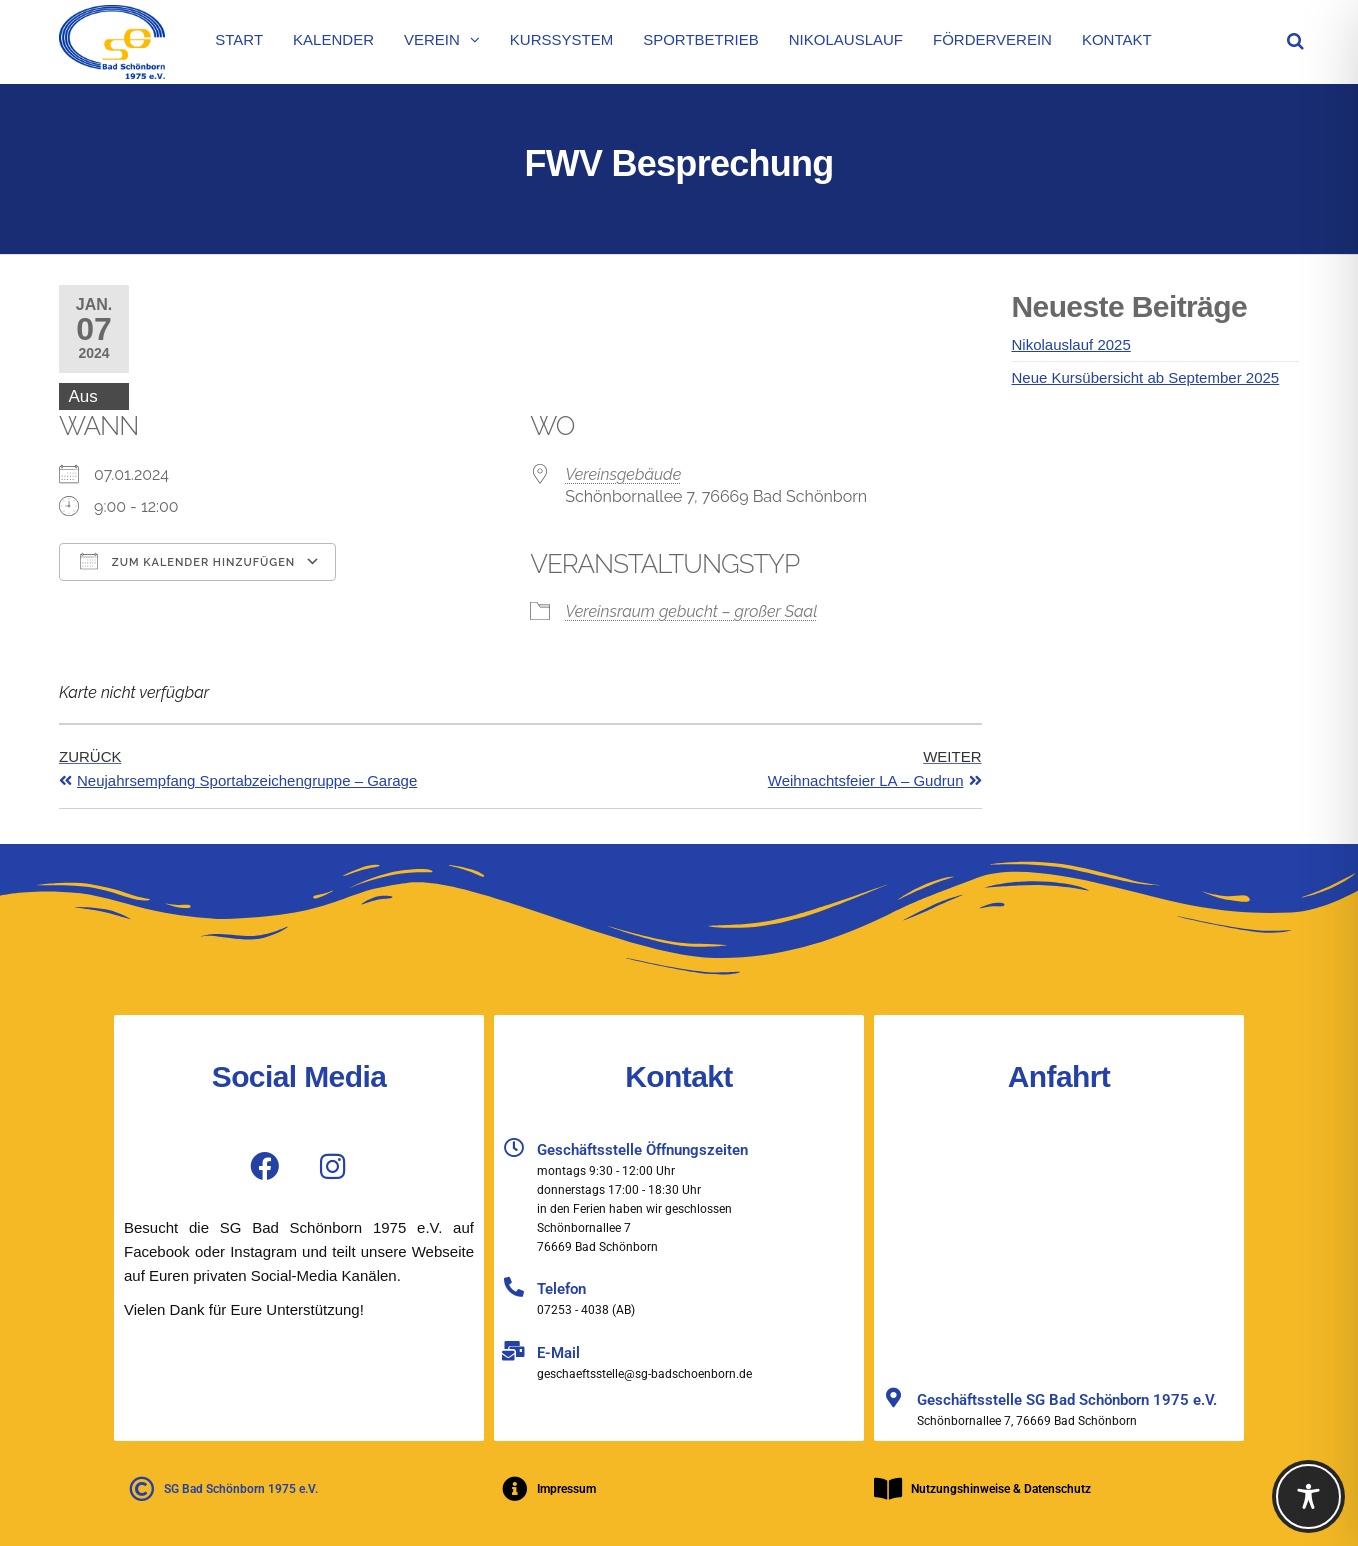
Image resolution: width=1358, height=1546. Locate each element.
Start (239, 39)
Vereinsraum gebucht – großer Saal (691, 611)
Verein (432, 39)
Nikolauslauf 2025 (1071, 344)
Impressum (566, 1489)
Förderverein (992, 39)
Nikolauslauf (846, 39)
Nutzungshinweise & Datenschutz (1001, 1489)
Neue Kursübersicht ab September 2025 (1146, 377)
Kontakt (1117, 39)
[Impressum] (514, 1488)
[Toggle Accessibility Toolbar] (1308, 1496)
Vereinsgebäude (623, 474)
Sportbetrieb (701, 39)
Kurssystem (561, 39)
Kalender (333, 39)
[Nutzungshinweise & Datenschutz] (888, 1488)
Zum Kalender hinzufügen (187, 561)
